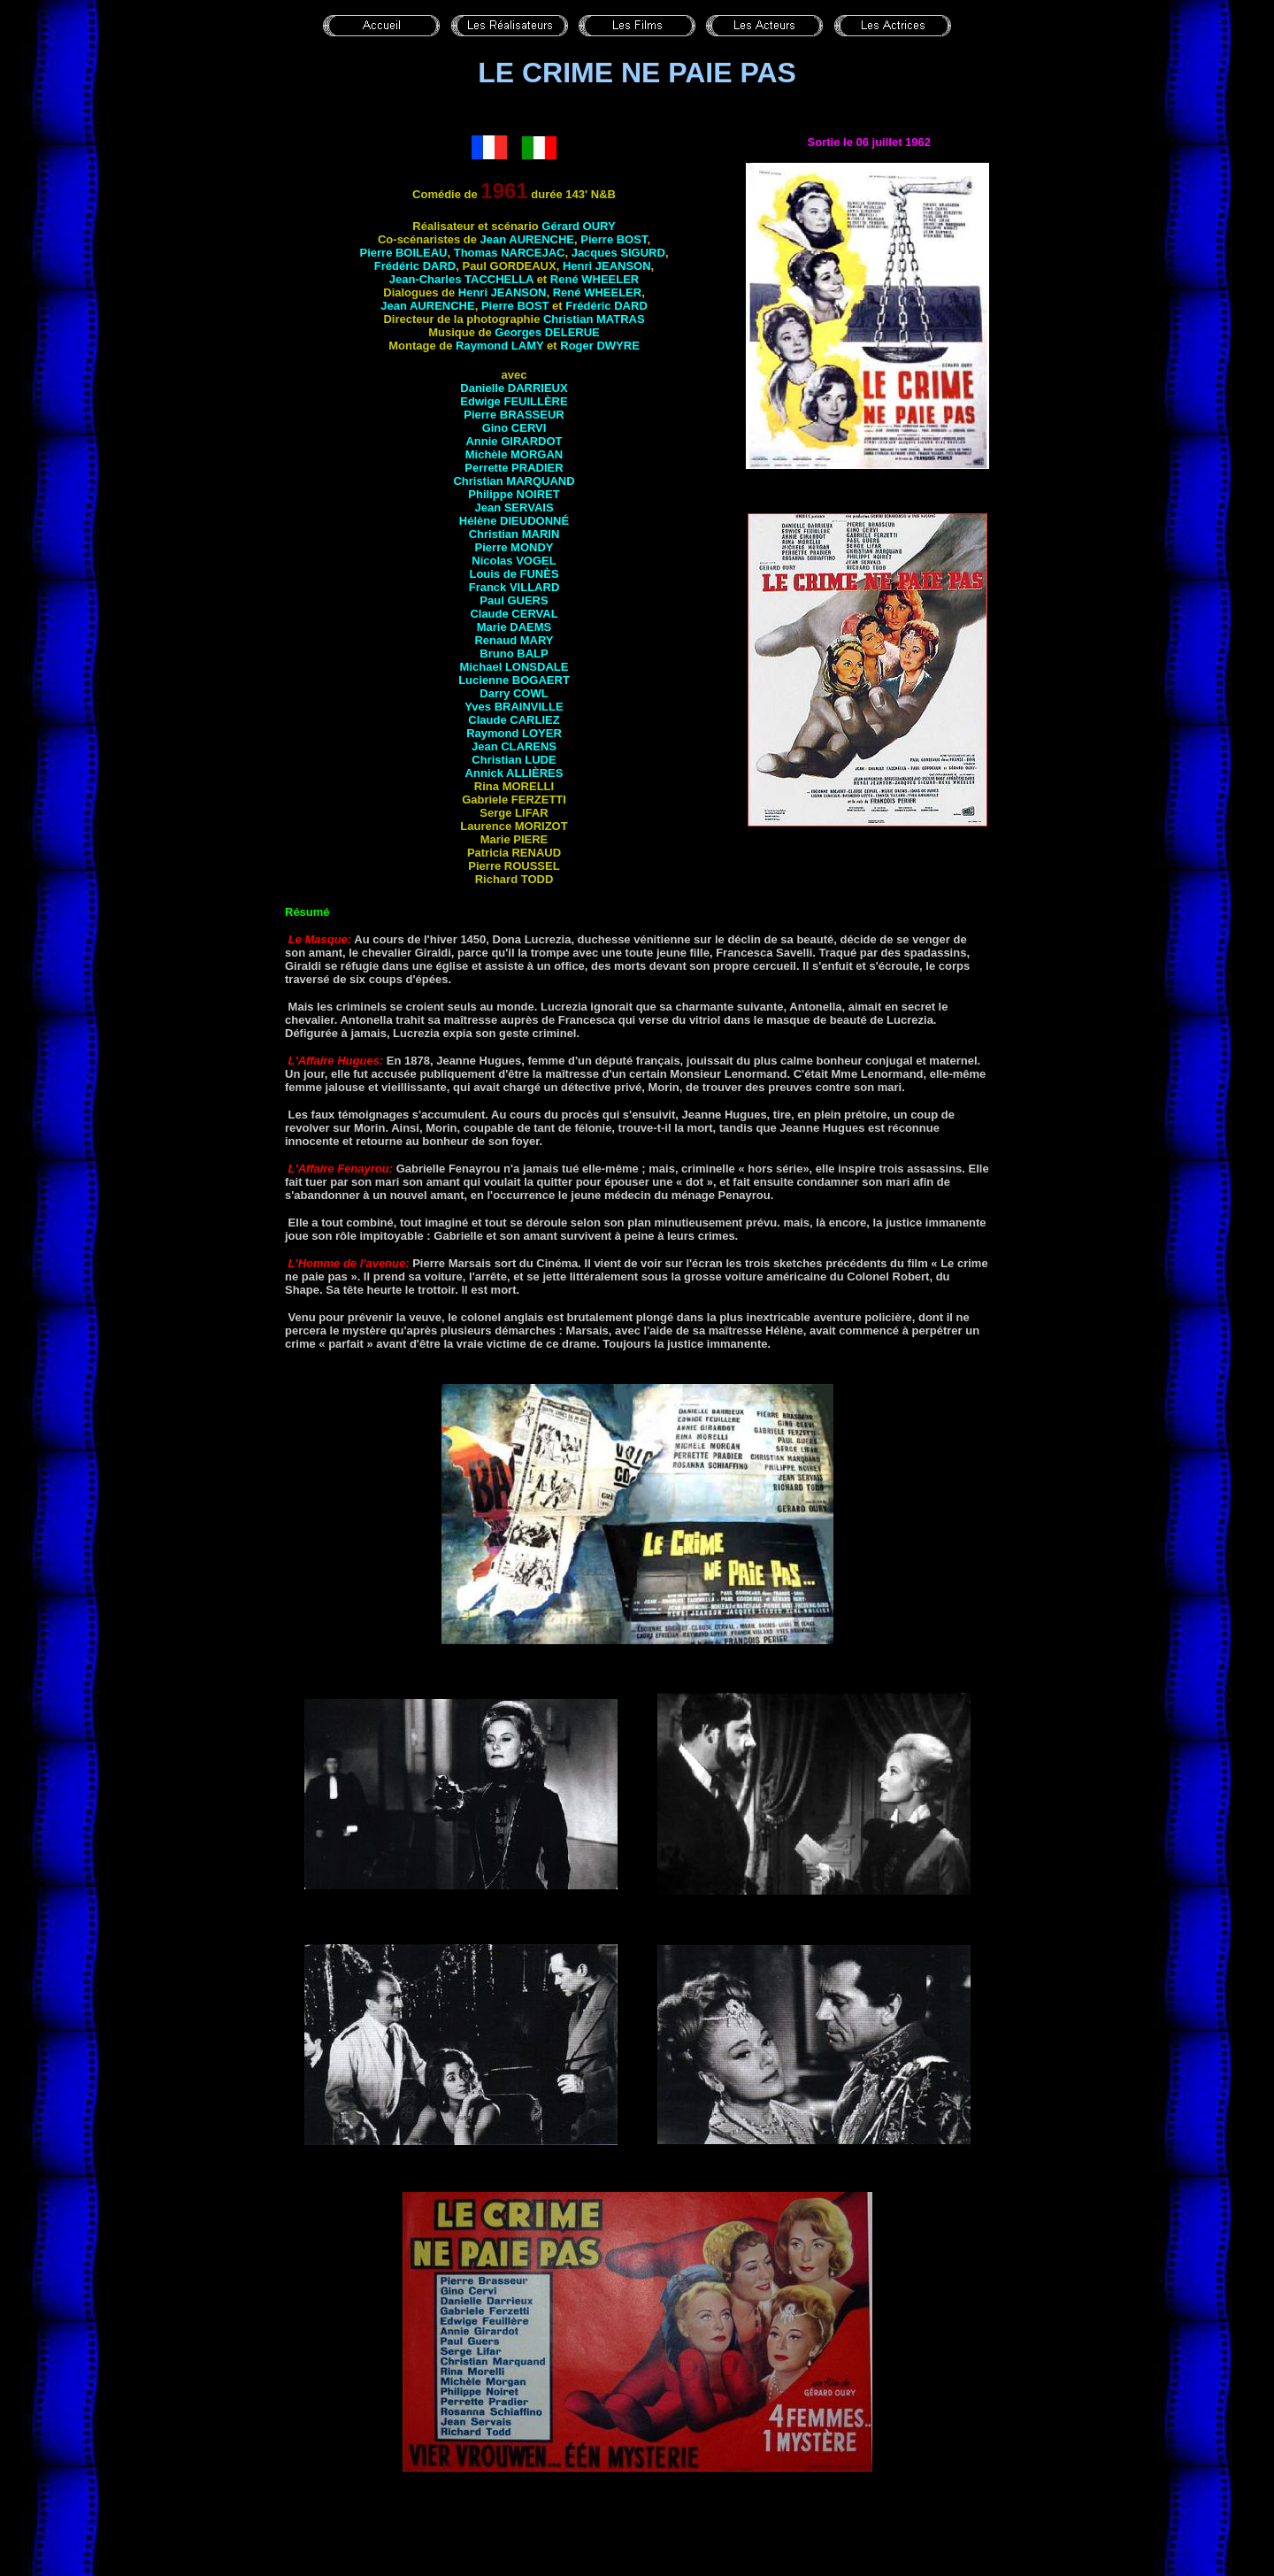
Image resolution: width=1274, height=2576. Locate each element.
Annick (514, 773)
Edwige (513, 401)
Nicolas (514, 560)
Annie (513, 441)
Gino (514, 427)
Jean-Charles (461, 279)
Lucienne (514, 680)
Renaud (513, 640)
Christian (594, 319)
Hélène (514, 520)
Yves (513, 706)
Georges (547, 332)
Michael (514, 666)
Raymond (499, 345)
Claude (513, 613)
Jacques (618, 252)
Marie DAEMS (514, 627)
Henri (607, 266)
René (594, 279)
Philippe (513, 494)
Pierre (613, 239)
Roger (600, 345)
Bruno (514, 653)
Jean (527, 239)
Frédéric (415, 266)
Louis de (513, 574)
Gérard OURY (578, 226)
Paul (514, 600)
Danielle (513, 388)
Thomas (509, 252)
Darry (514, 693)
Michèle (514, 454)
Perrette (513, 467)
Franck (514, 587)
